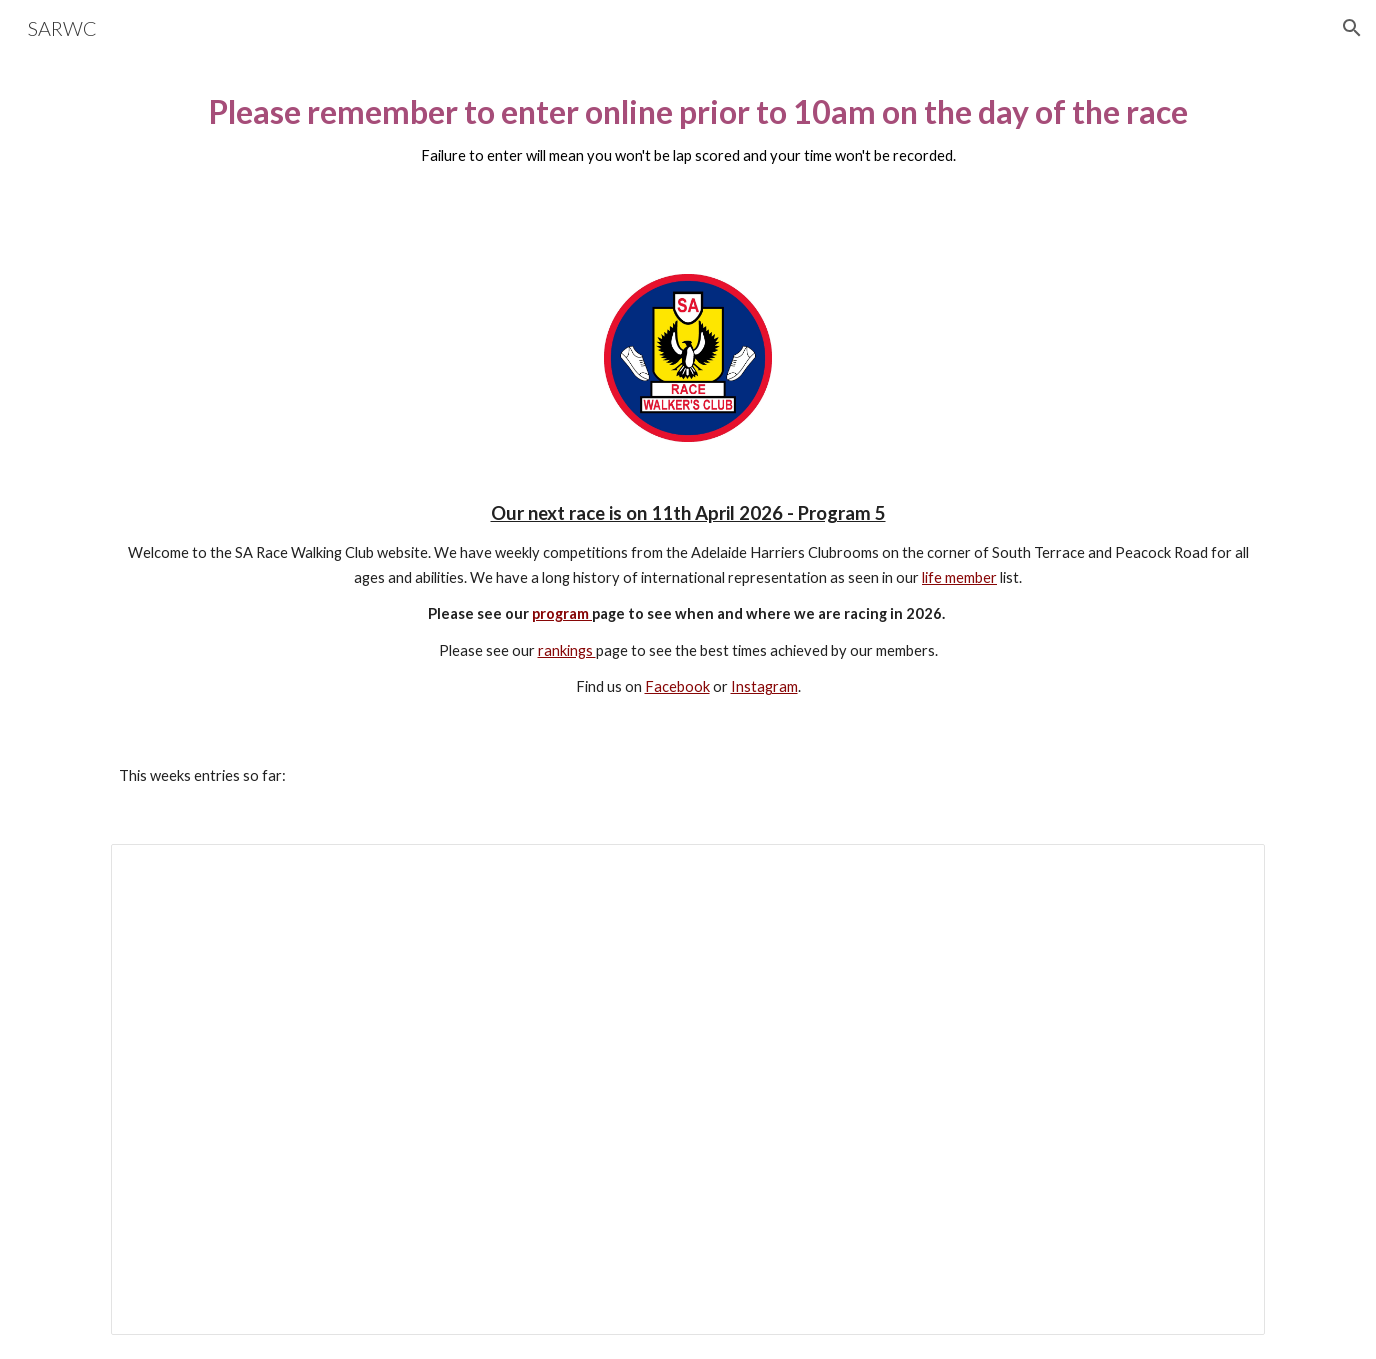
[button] (1352, 28)
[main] (688, 139)
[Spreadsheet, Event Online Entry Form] (688, 1089)
